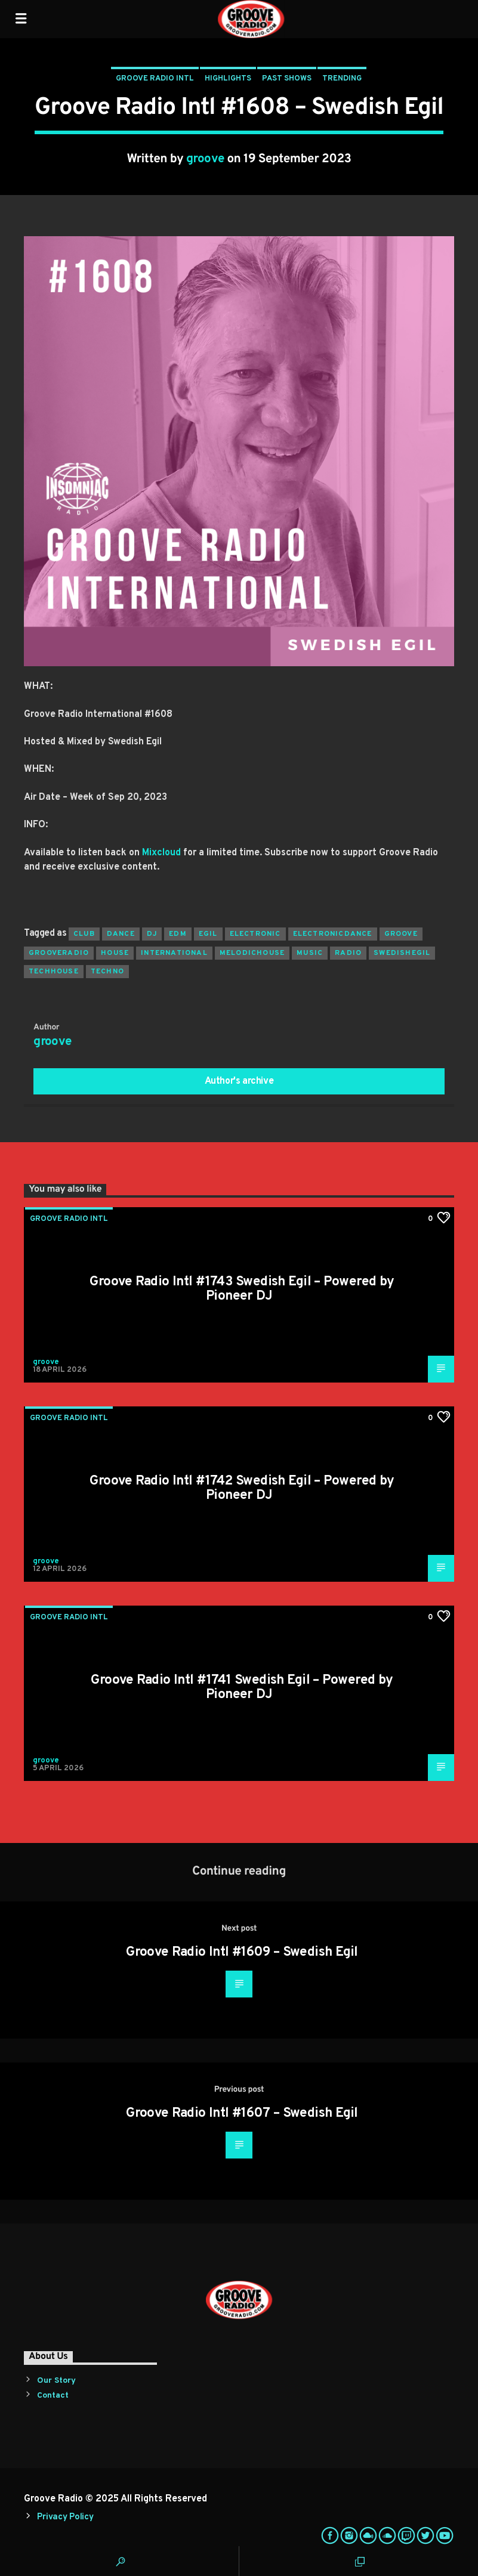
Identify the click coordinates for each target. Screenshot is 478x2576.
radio (348, 953)
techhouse (54, 971)
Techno (107, 971)
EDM (178, 934)
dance (121, 934)
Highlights (228, 79)
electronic (255, 934)
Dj (152, 934)
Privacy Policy (65, 2517)
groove (205, 159)
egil (208, 934)
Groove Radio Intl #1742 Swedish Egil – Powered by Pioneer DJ (242, 1488)
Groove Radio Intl (155, 79)
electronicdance (332, 934)
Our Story (56, 2381)
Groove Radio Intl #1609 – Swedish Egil (242, 1952)
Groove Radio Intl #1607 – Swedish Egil (242, 2113)
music (310, 953)
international (174, 953)
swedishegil (402, 953)
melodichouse (252, 953)
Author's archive (239, 1081)
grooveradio (59, 953)
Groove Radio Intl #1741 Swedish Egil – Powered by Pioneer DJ (242, 1687)
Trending (342, 79)
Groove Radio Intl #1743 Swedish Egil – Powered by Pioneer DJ (242, 1289)
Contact (53, 2396)
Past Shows (287, 79)
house (115, 953)
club (84, 934)
